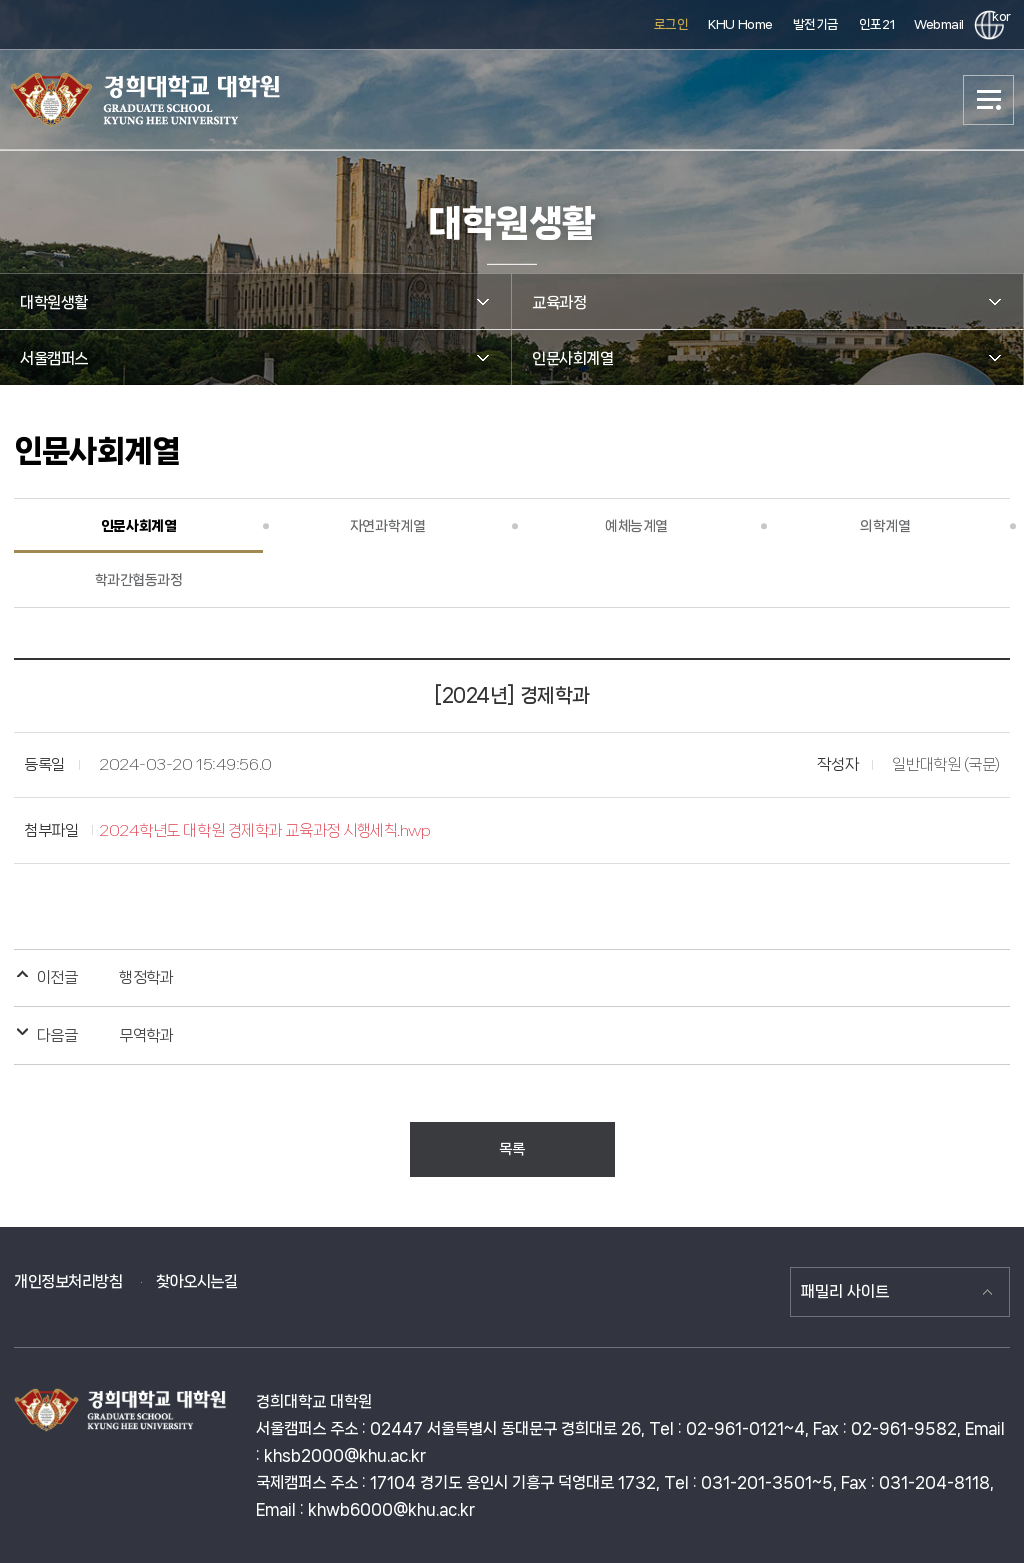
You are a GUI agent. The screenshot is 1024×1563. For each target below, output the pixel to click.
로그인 (671, 24)
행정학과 (146, 977)
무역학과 (146, 1035)
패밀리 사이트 (845, 1291)
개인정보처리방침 (68, 1281)
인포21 (876, 24)
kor (998, 16)
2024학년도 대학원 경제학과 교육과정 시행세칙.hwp (264, 830)
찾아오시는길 (196, 1281)
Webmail (939, 24)
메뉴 (989, 100)
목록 (511, 1149)
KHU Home (740, 24)
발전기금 (816, 24)
